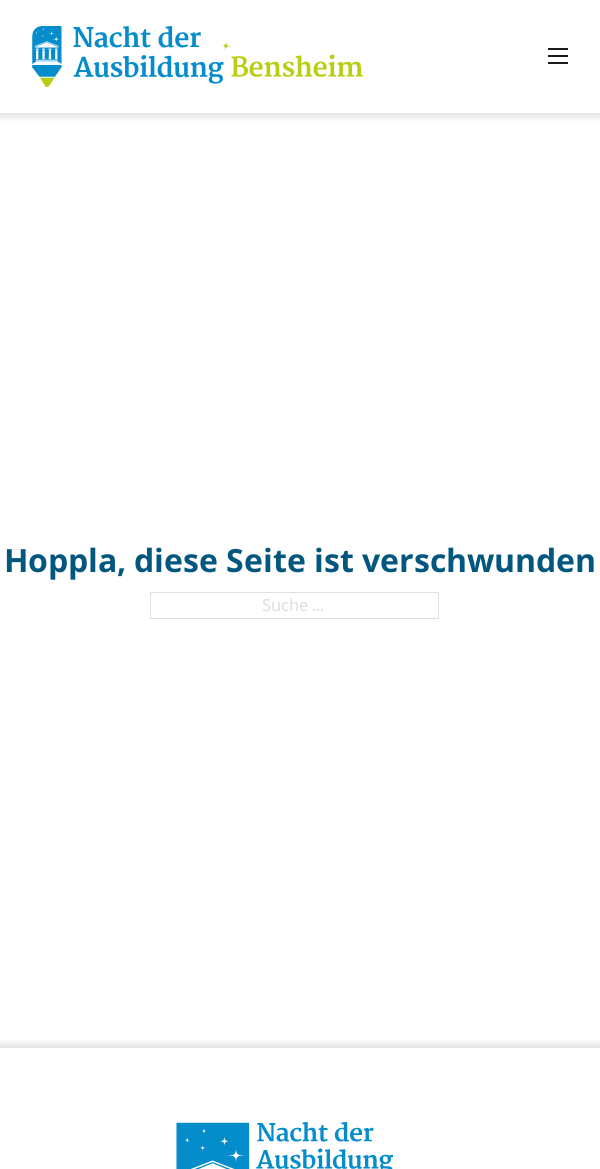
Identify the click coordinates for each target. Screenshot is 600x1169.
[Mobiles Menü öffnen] (558, 56)
